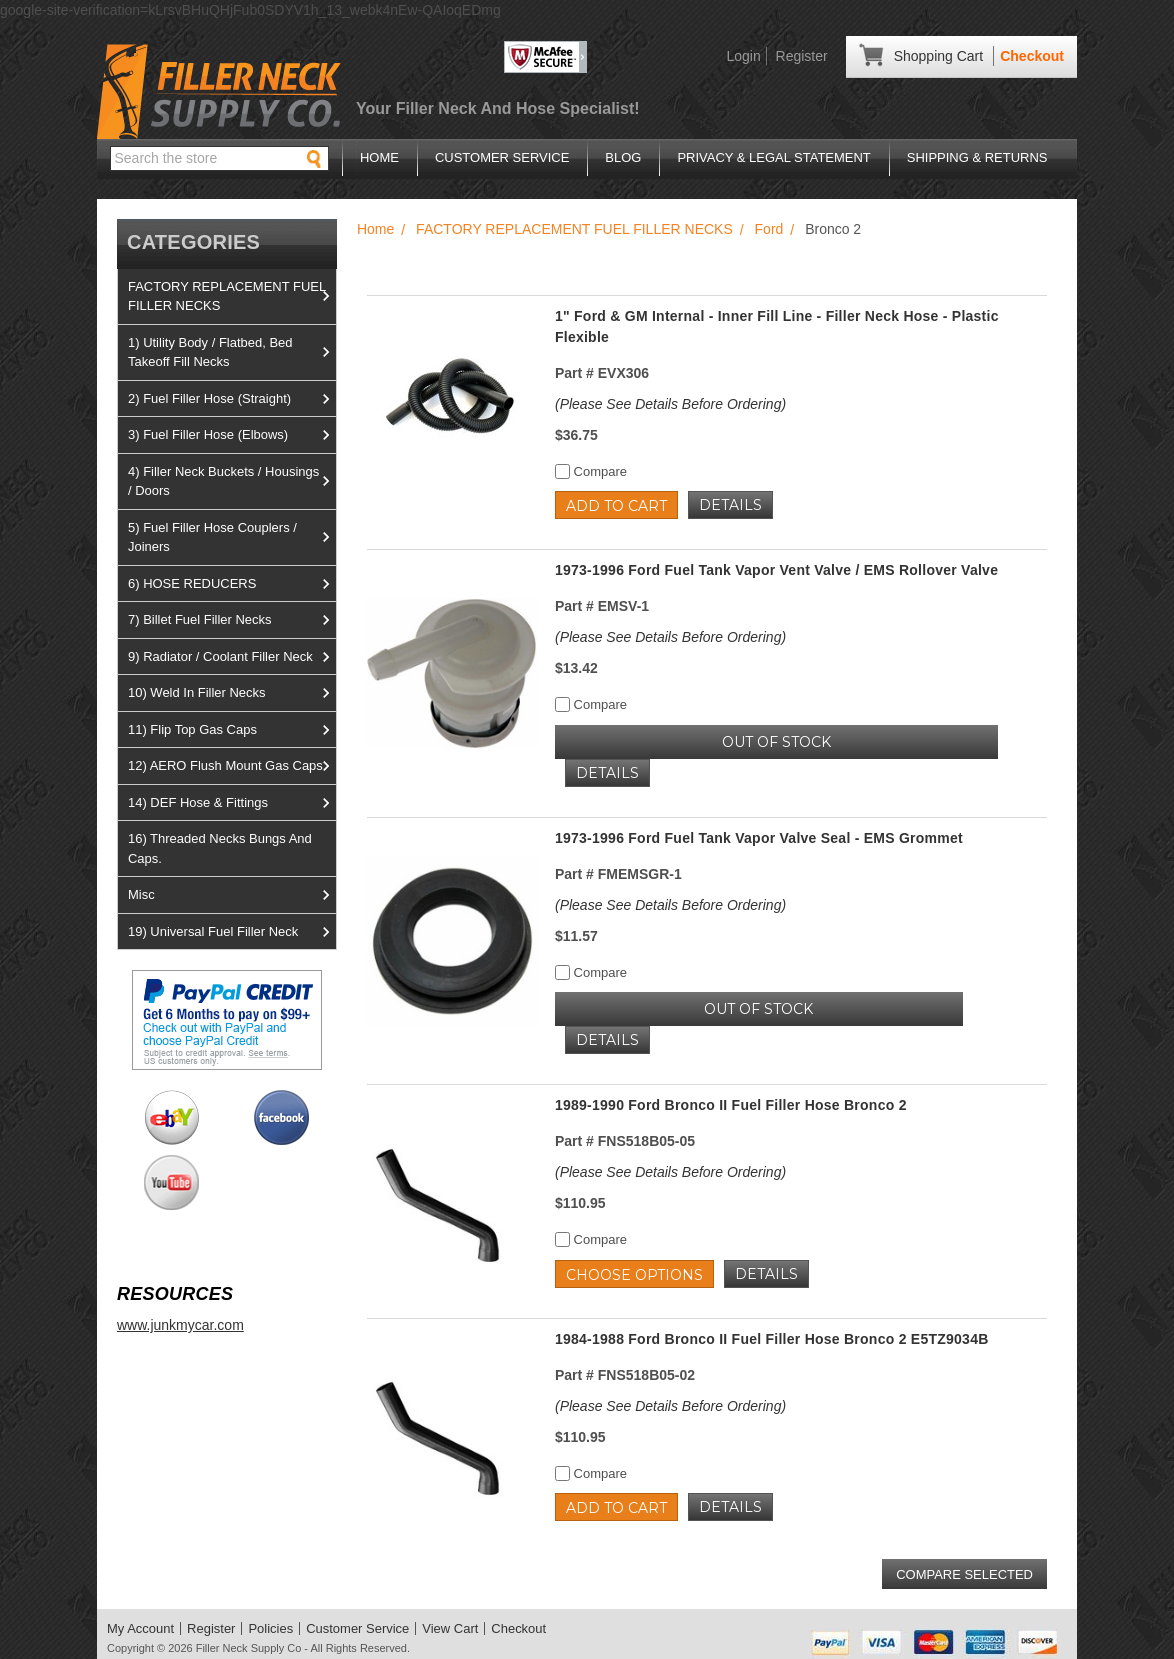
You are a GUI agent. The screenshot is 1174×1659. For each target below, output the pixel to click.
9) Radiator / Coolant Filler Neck (232, 657)
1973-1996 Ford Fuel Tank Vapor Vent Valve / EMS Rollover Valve (776, 570)
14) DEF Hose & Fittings (232, 803)
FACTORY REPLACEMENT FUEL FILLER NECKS (232, 296)
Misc (232, 895)
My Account (140, 1628)
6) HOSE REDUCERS (232, 584)
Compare (591, 471)
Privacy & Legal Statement (773, 157)
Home (379, 157)
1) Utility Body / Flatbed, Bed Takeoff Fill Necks (232, 352)
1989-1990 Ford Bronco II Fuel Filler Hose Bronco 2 (731, 1105)
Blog (623, 157)
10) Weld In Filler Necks (232, 693)
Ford (769, 229)
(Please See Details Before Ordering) (670, 404)
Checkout (1032, 56)
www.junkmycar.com (180, 1325)
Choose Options (634, 1275)
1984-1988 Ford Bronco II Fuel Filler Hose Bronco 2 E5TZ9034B (772, 1339)
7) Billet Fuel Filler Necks (232, 620)
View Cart (450, 1628)
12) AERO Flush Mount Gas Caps (232, 766)
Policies (270, 1628)
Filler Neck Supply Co (249, 1648)
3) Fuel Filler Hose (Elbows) (232, 435)
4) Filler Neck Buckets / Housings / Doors (232, 481)
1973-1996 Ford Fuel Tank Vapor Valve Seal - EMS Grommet (759, 838)
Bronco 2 (833, 229)
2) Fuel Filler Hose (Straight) (232, 399)
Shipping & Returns (977, 157)
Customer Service (502, 157)
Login (743, 56)
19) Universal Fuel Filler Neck (232, 932)
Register (802, 56)
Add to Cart (616, 506)
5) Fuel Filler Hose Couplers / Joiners (232, 537)
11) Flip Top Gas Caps (232, 730)
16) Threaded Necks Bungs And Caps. (220, 848)
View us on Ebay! (171, 1117)
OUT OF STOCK (776, 742)
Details (730, 505)
